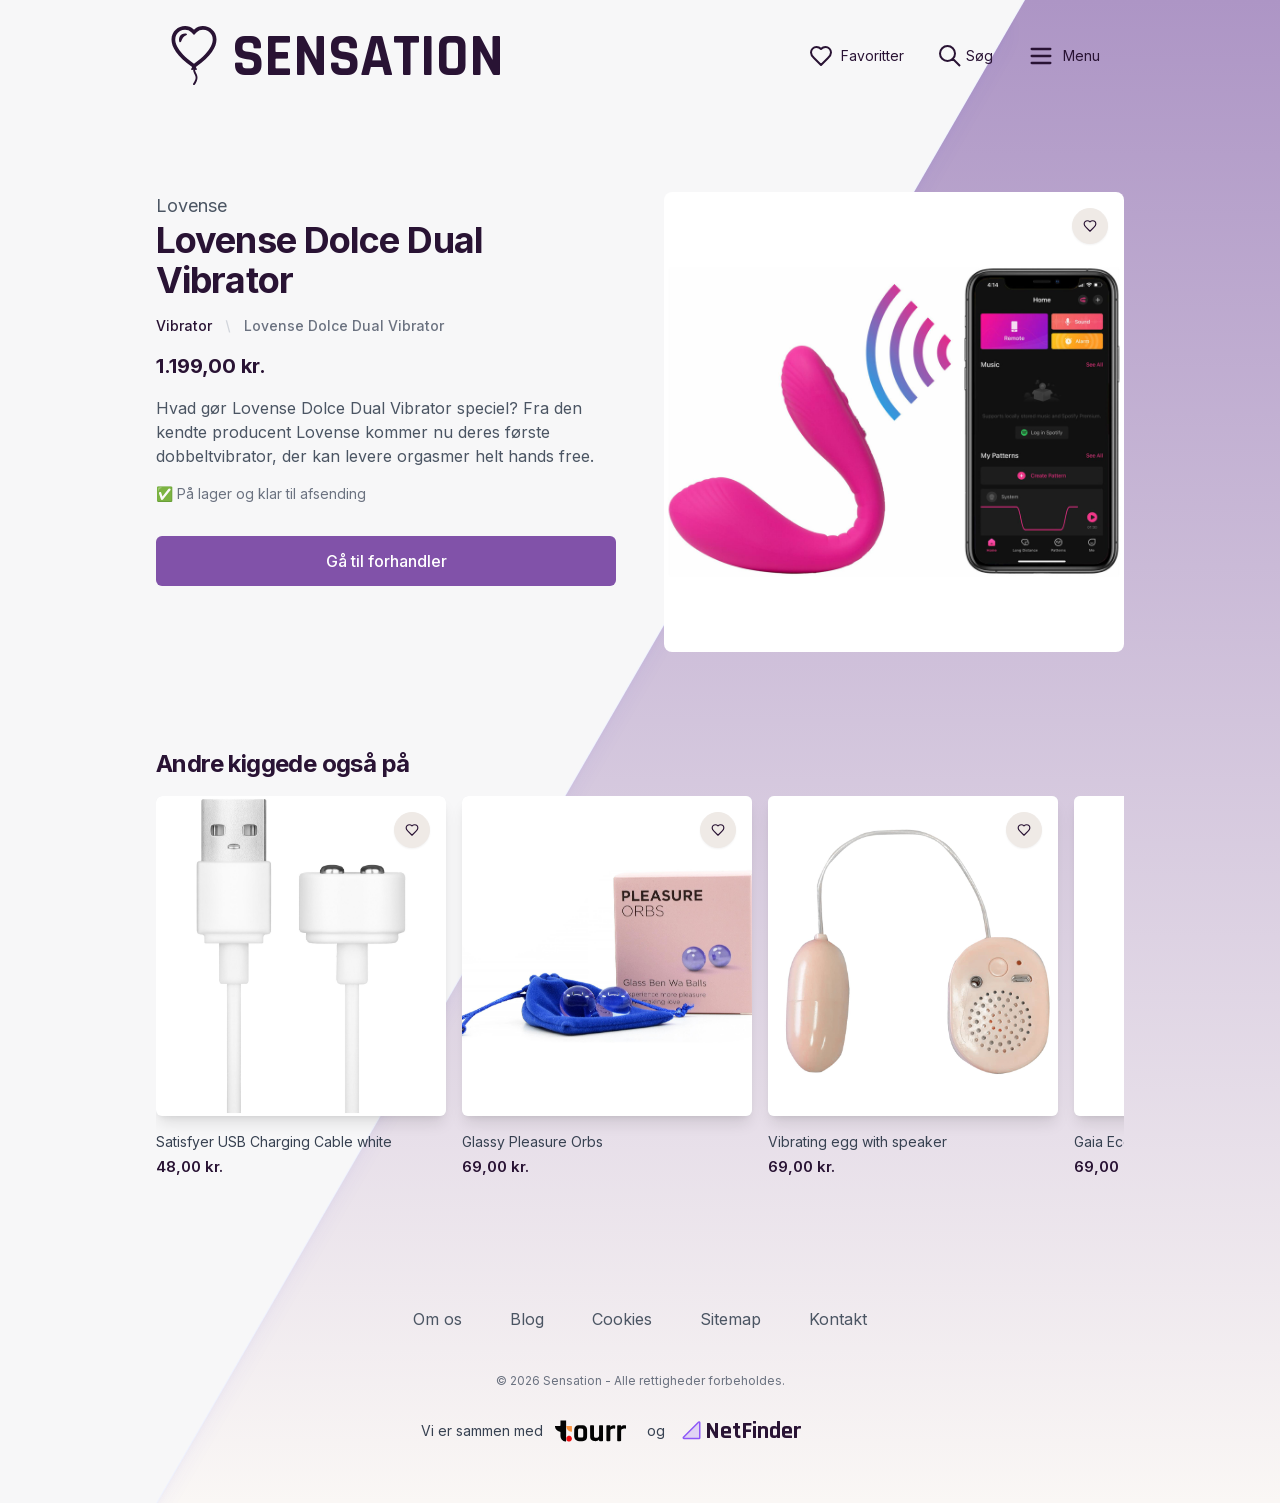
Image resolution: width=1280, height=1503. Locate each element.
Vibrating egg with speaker (857, 1141)
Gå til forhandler (386, 561)
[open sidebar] (1063, 56)
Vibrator (184, 325)
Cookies (622, 1319)
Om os (437, 1319)
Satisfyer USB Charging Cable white (274, 1141)
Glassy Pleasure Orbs (532, 1141)
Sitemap (730, 1319)
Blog (527, 1319)
